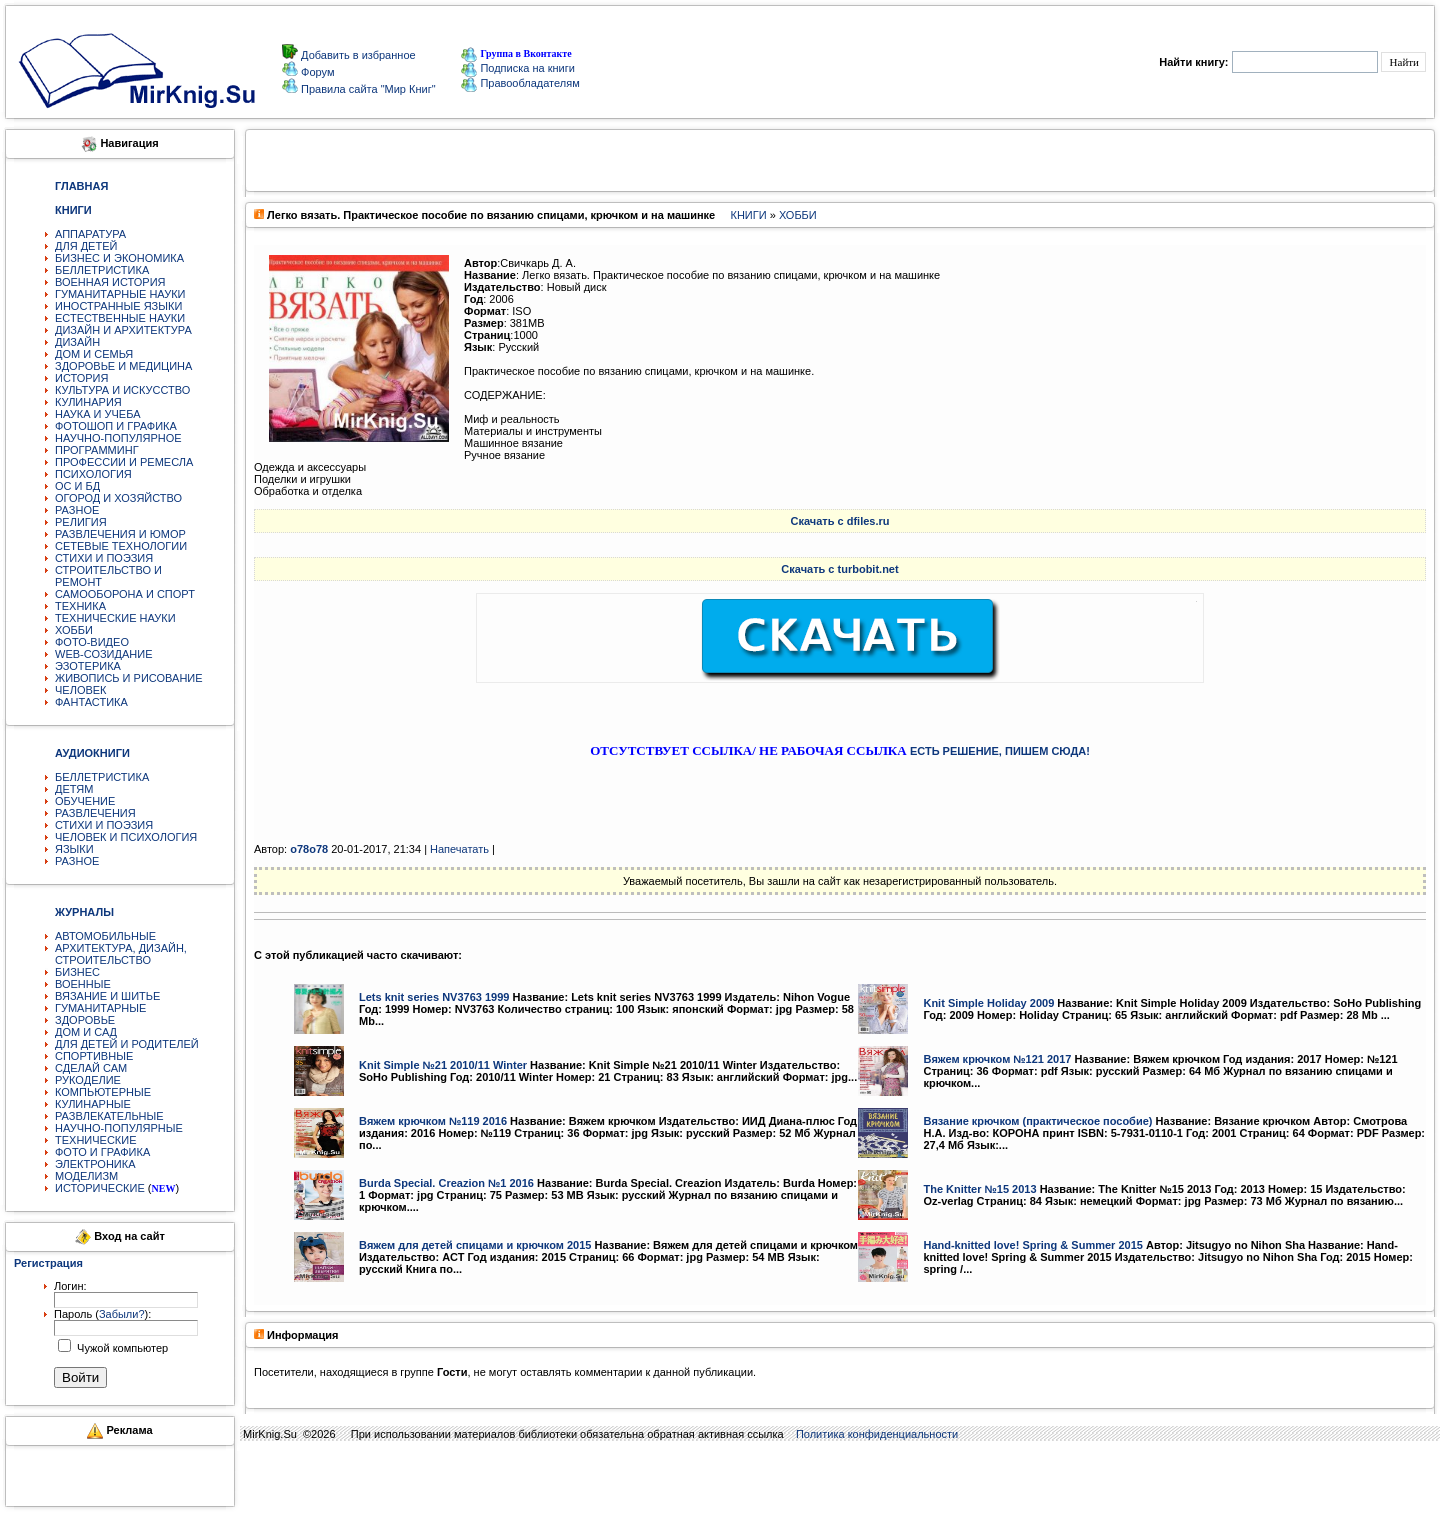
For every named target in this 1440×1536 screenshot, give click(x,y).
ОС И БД (77, 486)
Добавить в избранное (357, 55)
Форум (316, 72)
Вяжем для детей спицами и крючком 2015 (475, 1245)
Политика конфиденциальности (877, 1434)
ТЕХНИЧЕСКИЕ (96, 1140)
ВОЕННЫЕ (83, 984)
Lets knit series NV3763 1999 (434, 997)
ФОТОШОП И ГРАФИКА (116, 426)
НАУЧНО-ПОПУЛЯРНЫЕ (119, 1128)
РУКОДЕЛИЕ (88, 1080)
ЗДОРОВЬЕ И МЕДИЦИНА (123, 366)
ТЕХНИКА (80, 606)
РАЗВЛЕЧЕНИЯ (95, 813)
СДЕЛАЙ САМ (91, 1068)
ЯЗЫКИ (74, 849)
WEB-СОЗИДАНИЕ (104, 654)
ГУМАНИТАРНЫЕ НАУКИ (120, 294)
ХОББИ (74, 630)
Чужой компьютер (121, 1348)
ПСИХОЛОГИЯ (93, 474)
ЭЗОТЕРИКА (88, 666)
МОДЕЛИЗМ (86, 1176)
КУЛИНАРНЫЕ (93, 1104)
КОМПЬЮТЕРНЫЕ (103, 1092)
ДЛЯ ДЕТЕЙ (86, 246)
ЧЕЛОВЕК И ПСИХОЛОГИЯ (126, 837)
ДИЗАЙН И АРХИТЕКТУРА (123, 330)
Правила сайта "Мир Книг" (367, 89)
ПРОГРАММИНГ (97, 450)
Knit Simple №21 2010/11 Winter (443, 1065)
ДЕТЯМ (74, 789)
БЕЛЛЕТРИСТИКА (102, 270)
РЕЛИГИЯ (81, 522)
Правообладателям (520, 83)
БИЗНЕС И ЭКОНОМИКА (119, 258)
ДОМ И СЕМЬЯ (94, 354)
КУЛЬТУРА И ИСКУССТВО (122, 390)
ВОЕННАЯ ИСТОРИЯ (110, 282)
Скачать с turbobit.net (839, 569)
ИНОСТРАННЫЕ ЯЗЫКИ (118, 306)
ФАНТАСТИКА (91, 702)
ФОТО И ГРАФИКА (102, 1152)
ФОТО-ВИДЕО (92, 642)
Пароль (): (102, 1314)
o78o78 (309, 849)
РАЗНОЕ (77, 510)
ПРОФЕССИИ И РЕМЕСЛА (124, 462)
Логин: (70, 1286)
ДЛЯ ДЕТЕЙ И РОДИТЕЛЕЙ (127, 1044)
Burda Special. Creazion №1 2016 (446, 1183)
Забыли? (122, 1314)
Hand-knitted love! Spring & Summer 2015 (1032, 1245)
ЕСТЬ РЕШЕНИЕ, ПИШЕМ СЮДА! (1000, 751)
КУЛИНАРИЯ (88, 402)
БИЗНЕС (77, 972)
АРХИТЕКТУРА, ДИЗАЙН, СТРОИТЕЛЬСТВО (121, 954)
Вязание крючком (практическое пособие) (1037, 1121)
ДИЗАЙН (77, 342)
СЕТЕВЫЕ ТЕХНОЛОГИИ (121, 546)
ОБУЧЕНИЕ (85, 801)
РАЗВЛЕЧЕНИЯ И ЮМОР (120, 534)
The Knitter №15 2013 (979, 1189)
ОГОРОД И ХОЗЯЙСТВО (118, 498)
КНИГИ (749, 215)
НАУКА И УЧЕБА (98, 414)
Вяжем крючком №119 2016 (433, 1121)
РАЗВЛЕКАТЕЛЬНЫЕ (109, 1116)
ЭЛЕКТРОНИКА (95, 1164)
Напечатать (459, 849)
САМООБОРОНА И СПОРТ (125, 594)
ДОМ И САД (86, 1032)
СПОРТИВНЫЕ (94, 1056)
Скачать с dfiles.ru (840, 521)
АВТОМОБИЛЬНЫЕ (105, 936)
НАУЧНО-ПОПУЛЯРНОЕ (118, 438)
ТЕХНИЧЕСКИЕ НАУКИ (115, 618)
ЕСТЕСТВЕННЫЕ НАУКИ (120, 318)
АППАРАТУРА (90, 234)
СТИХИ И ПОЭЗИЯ (104, 558)
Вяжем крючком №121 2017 (997, 1059)
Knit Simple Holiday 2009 (988, 1003)
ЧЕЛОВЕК (81, 690)
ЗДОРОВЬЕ (85, 1020)
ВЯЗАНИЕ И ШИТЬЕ (107, 996)
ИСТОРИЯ (81, 378)
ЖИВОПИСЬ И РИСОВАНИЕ (129, 678)
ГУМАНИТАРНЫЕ (100, 1008)
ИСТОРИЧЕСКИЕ (100, 1188)
